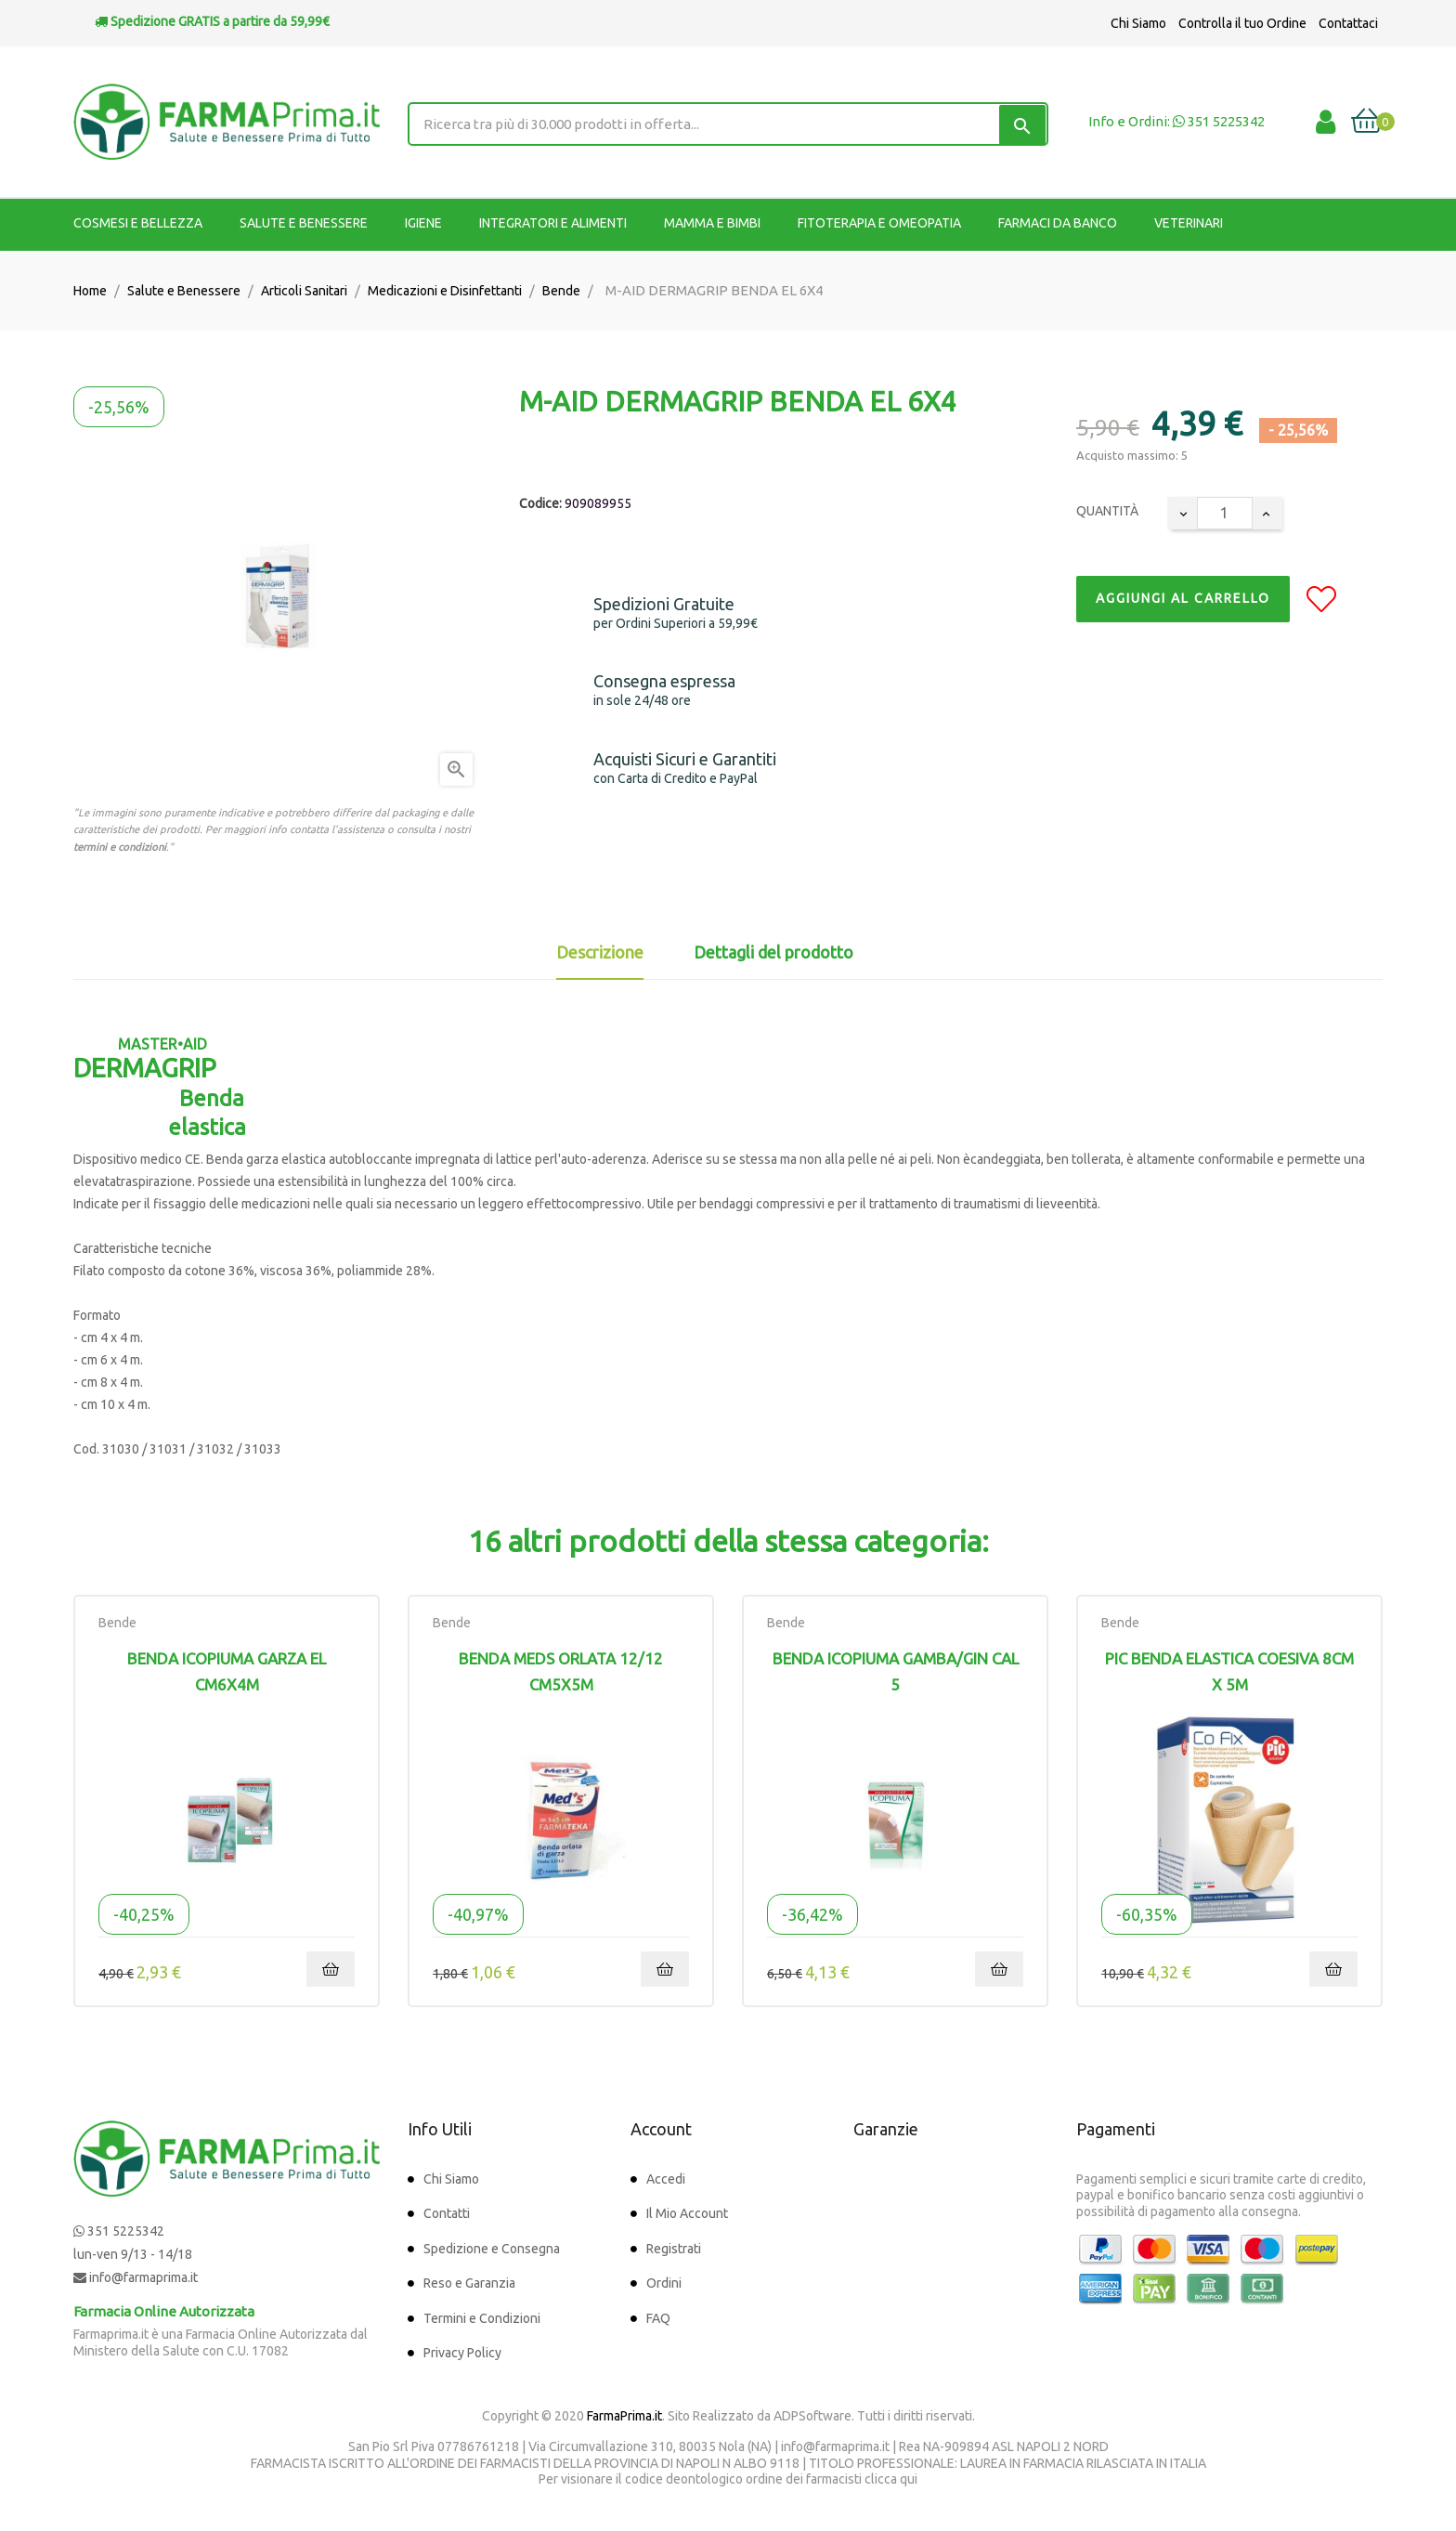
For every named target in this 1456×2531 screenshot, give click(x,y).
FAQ (658, 2318)
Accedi (665, 2179)
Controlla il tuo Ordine (1242, 23)
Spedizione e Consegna (491, 2248)
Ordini (664, 2283)
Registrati (673, 2248)
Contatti (446, 2213)
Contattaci (1348, 23)
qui (908, 2479)
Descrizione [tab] (600, 952)
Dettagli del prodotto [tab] (773, 952)
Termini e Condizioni (481, 2318)
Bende (117, 1622)
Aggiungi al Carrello (1183, 598)
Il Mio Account (687, 2213)
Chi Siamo (1138, 23)
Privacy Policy (462, 2352)
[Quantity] (1225, 513)
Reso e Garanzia (469, 2283)
